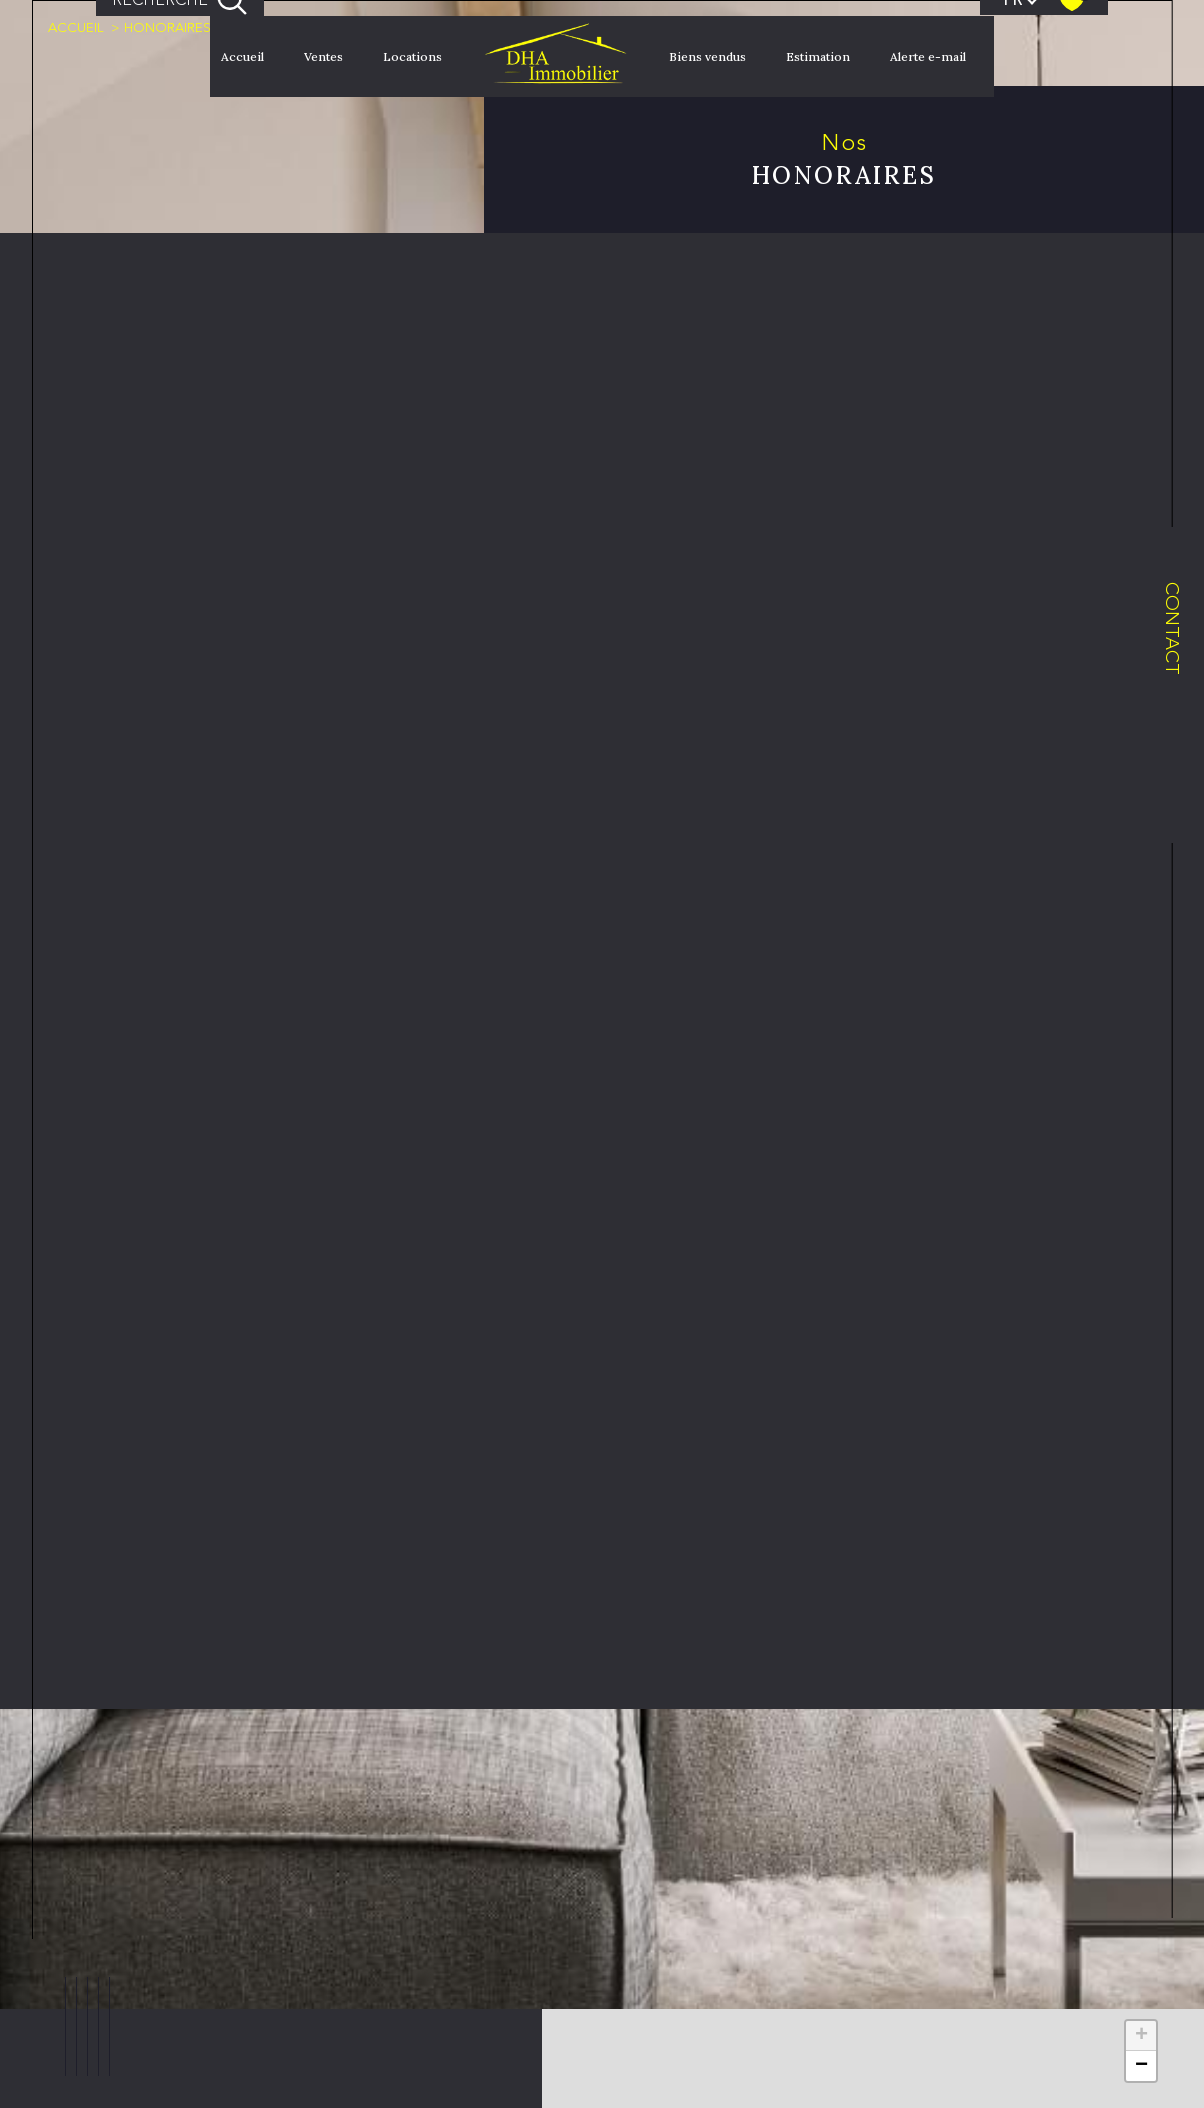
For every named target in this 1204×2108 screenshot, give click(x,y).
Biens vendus (707, 56)
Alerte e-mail (928, 56)
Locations (412, 56)
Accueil (242, 56)
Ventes (323, 56)
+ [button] (1141, 2036)
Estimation (818, 56)
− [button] (1141, 2066)
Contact (1172, 628)
